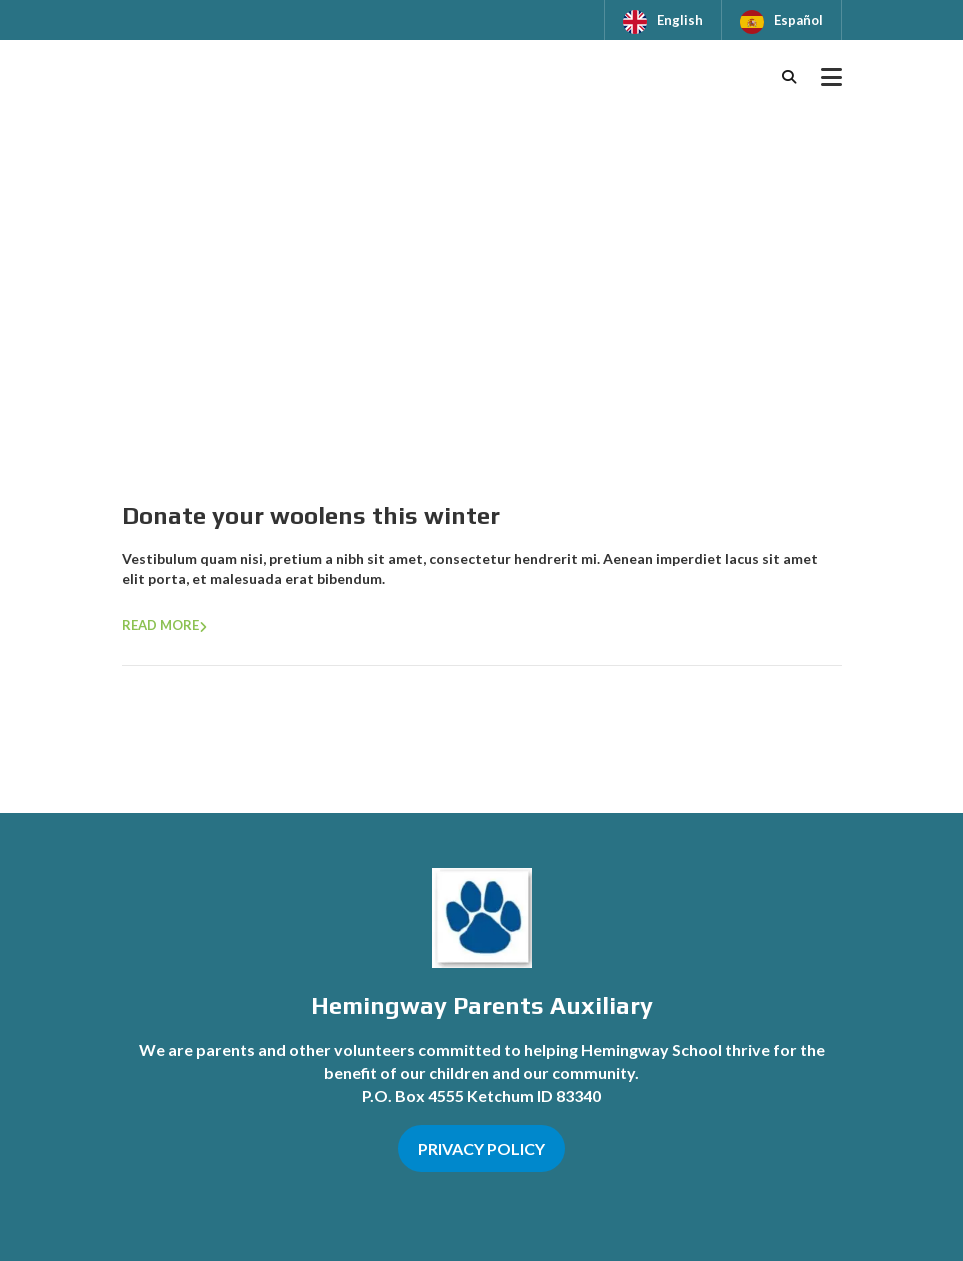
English (680, 20)
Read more (160, 625)
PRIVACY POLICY (481, 1148)
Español (798, 20)
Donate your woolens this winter (311, 515)
